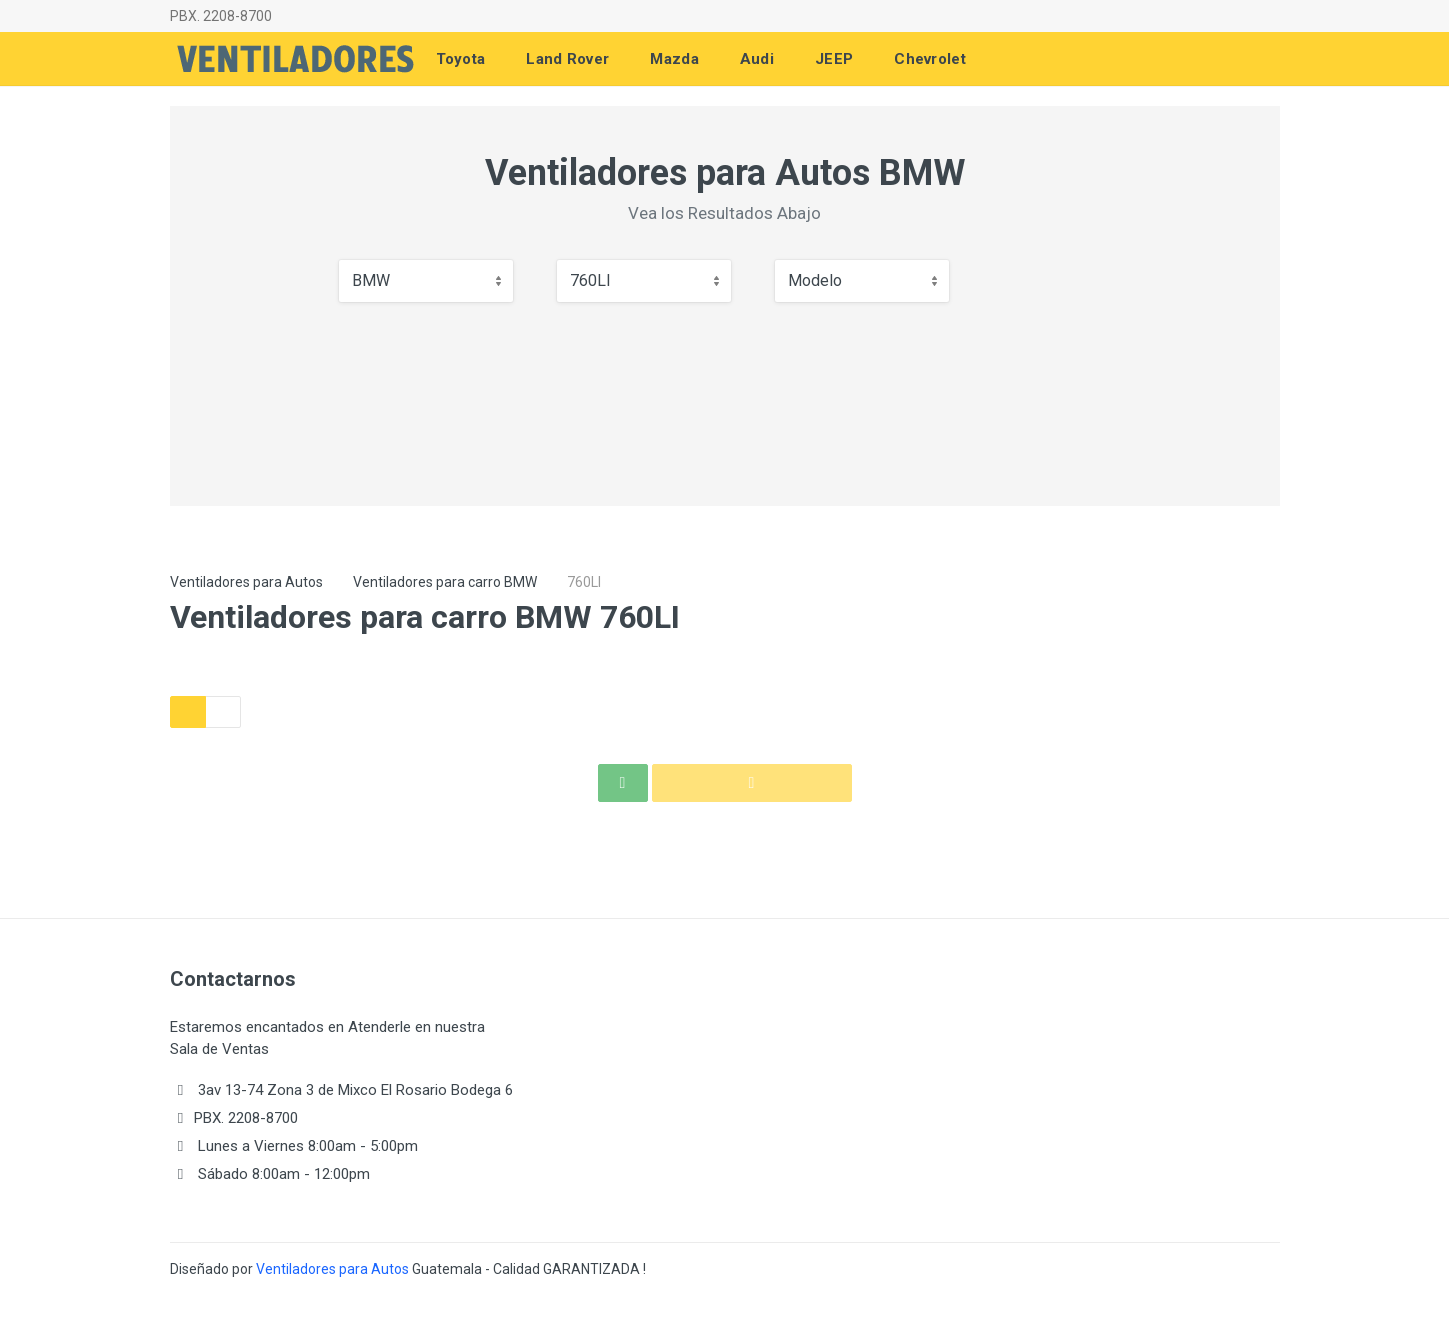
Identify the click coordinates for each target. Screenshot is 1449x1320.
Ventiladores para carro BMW (445, 582)
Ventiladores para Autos (246, 582)
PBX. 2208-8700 (221, 16)
